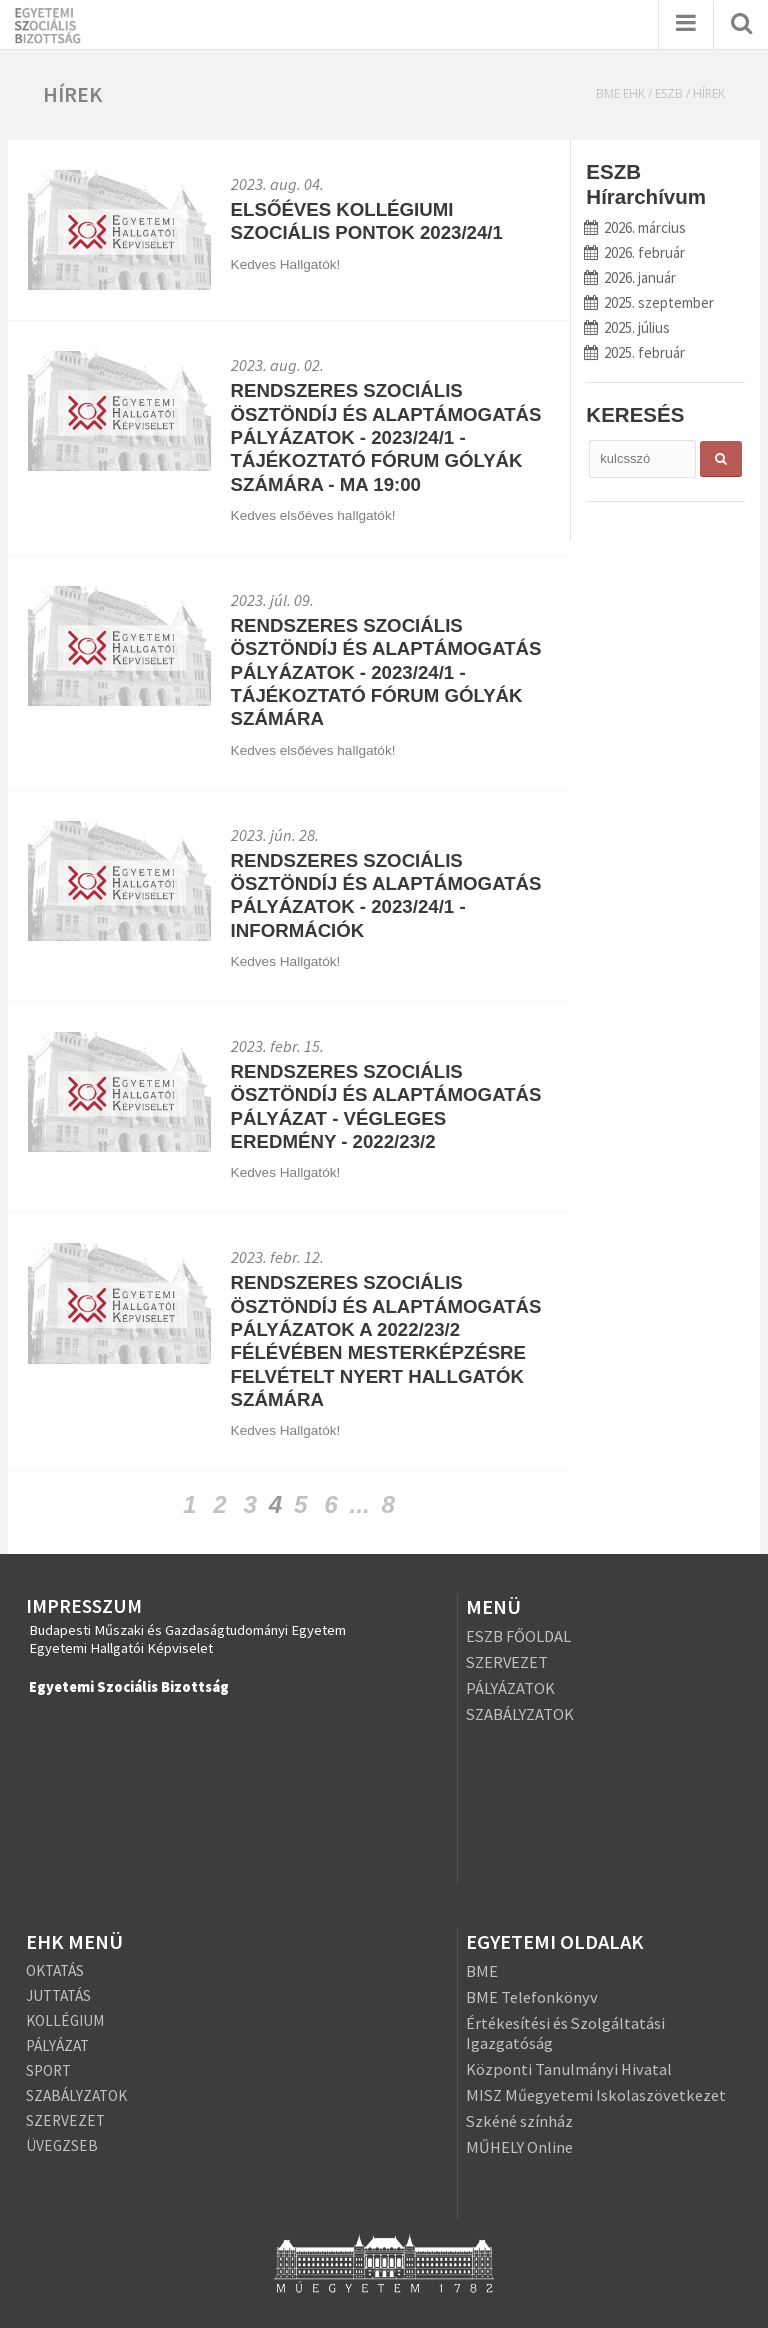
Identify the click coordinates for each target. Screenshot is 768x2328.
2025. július (627, 327)
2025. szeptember (649, 302)
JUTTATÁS (58, 1995)
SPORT (48, 2070)
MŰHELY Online (519, 2147)
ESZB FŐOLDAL (518, 1636)
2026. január (630, 277)
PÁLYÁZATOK (510, 1688)
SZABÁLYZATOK (520, 1714)
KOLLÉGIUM (65, 2020)
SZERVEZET (507, 1662)
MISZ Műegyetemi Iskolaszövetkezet (596, 2095)
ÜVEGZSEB (62, 2145)
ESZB (669, 93)
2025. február (635, 352)
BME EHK (620, 93)
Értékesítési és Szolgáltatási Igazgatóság (565, 2033)
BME (482, 1971)
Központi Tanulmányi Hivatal (569, 2069)
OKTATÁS (55, 1970)
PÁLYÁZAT (57, 2045)
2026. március (635, 227)
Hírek (709, 93)
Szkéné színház (519, 2121)
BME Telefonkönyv (532, 1997)
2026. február (635, 252)
